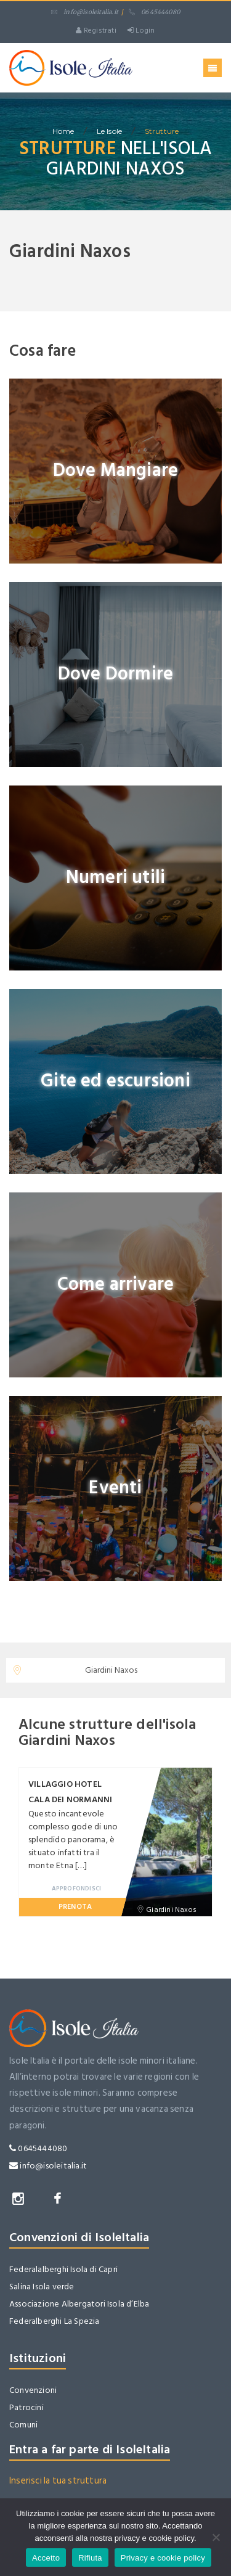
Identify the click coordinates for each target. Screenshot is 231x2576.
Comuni (23, 2425)
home (63, 131)
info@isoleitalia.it (84, 12)
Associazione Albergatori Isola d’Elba (79, 2304)
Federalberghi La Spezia (54, 2321)
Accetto (46, 2557)
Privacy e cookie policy (163, 2557)
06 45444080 (154, 12)
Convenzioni (33, 2390)
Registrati (96, 30)
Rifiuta (90, 2557)
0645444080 (38, 2148)
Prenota (75, 1907)
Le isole (110, 131)
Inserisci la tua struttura (58, 2480)
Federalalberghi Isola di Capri (63, 2269)
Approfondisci (77, 1888)
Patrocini (26, 2407)
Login (141, 30)
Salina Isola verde (42, 2286)
